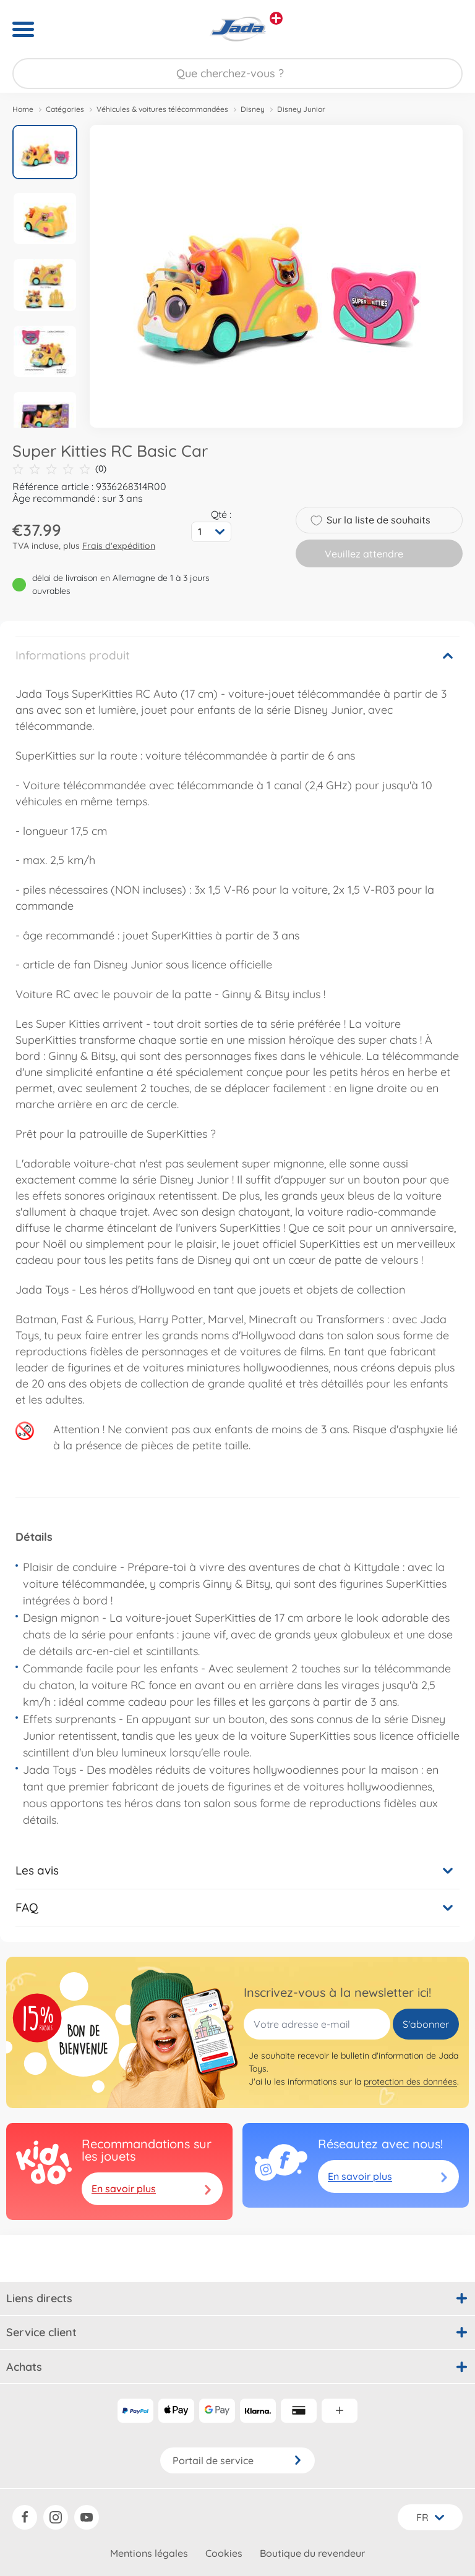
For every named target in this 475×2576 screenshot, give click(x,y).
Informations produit (72, 655)
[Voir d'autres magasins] (276, 18)
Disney (253, 109)
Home (22, 109)
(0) (59, 468)
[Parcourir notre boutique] (237, 73)
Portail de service (237, 2460)
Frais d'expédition (118, 545)
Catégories (65, 109)
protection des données (410, 2081)
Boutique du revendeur (312, 2553)
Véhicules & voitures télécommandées (162, 109)
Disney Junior (301, 109)
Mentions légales (149, 2553)
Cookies (223, 2553)
